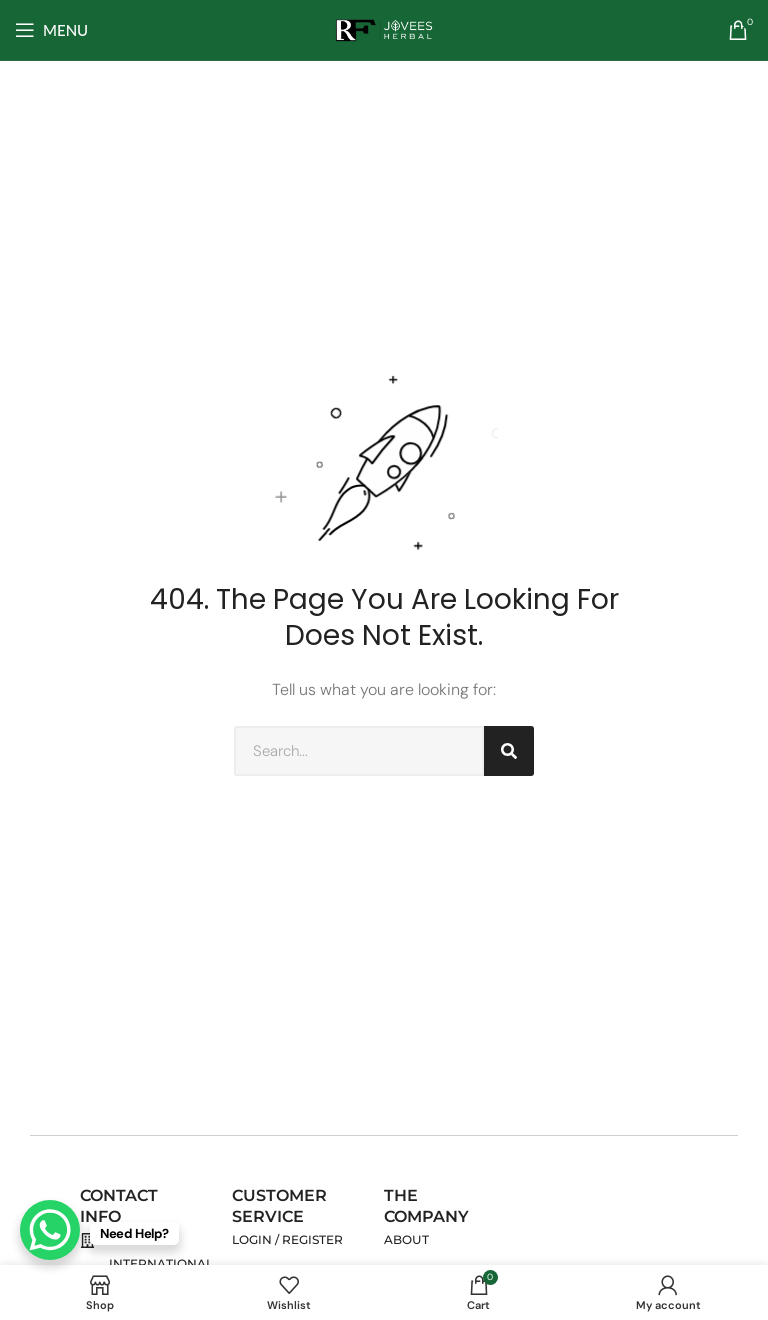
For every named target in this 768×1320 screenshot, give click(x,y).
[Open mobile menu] (51, 30)
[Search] (509, 751)
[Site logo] (384, 28)
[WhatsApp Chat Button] (50, 1230)
